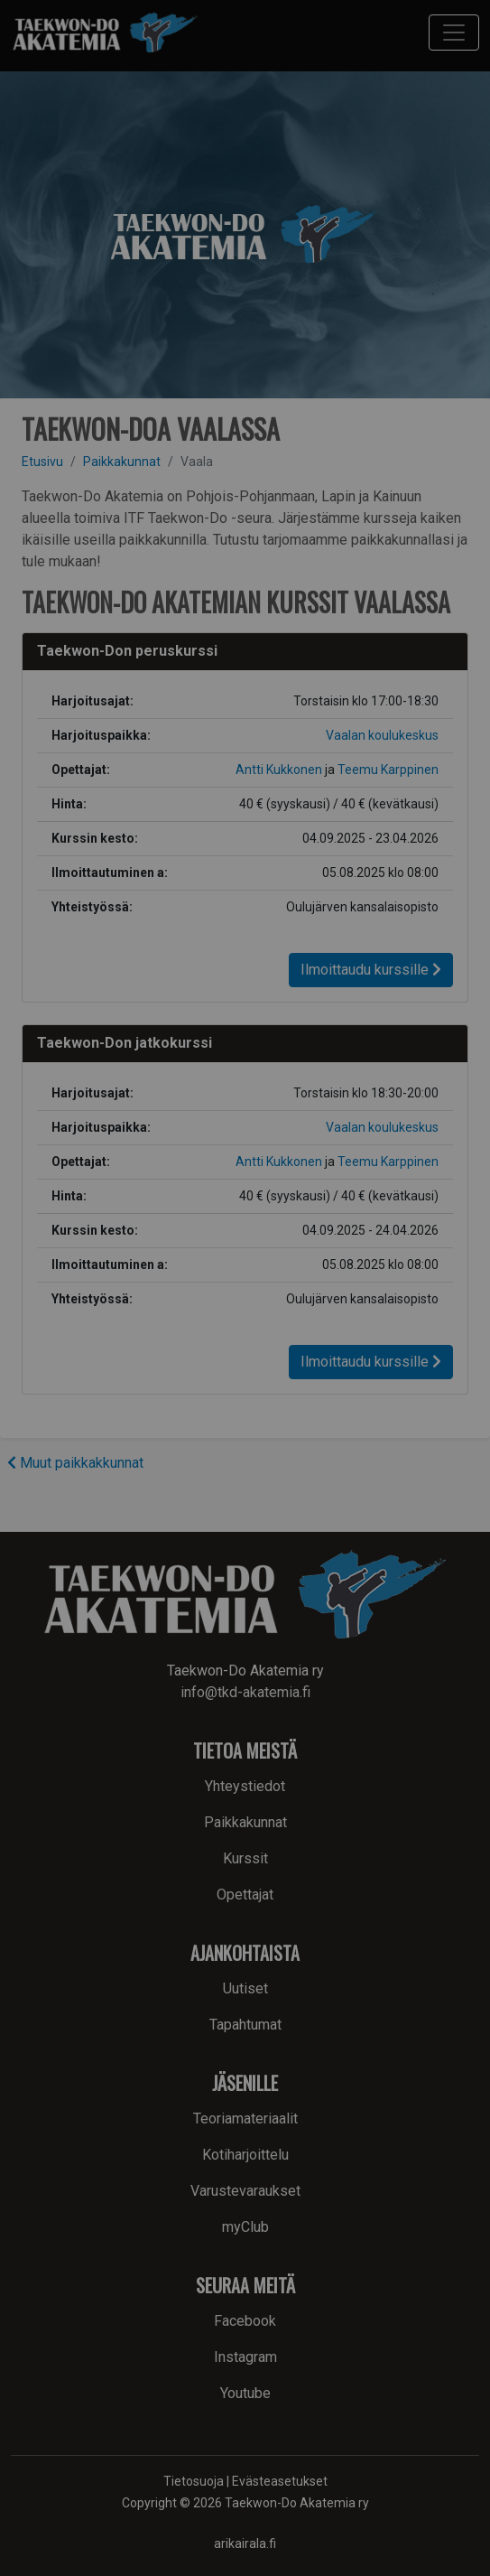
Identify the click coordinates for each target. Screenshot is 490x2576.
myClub (245, 2226)
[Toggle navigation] (454, 32)
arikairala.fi (245, 2543)
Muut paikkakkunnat (75, 1462)
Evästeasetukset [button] (280, 2481)
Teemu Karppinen (388, 769)
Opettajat (245, 1894)
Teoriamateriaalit (245, 2118)
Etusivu (42, 461)
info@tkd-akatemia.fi (245, 1692)
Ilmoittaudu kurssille (370, 969)
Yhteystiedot (245, 1786)
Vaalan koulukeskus (382, 735)
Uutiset (245, 1988)
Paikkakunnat (122, 461)
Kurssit (245, 1858)
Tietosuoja (193, 2481)
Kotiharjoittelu (245, 2154)
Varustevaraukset (245, 2190)
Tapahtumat (245, 2024)
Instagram (245, 2357)
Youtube (245, 2393)
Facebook (245, 2320)
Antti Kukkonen (279, 769)
